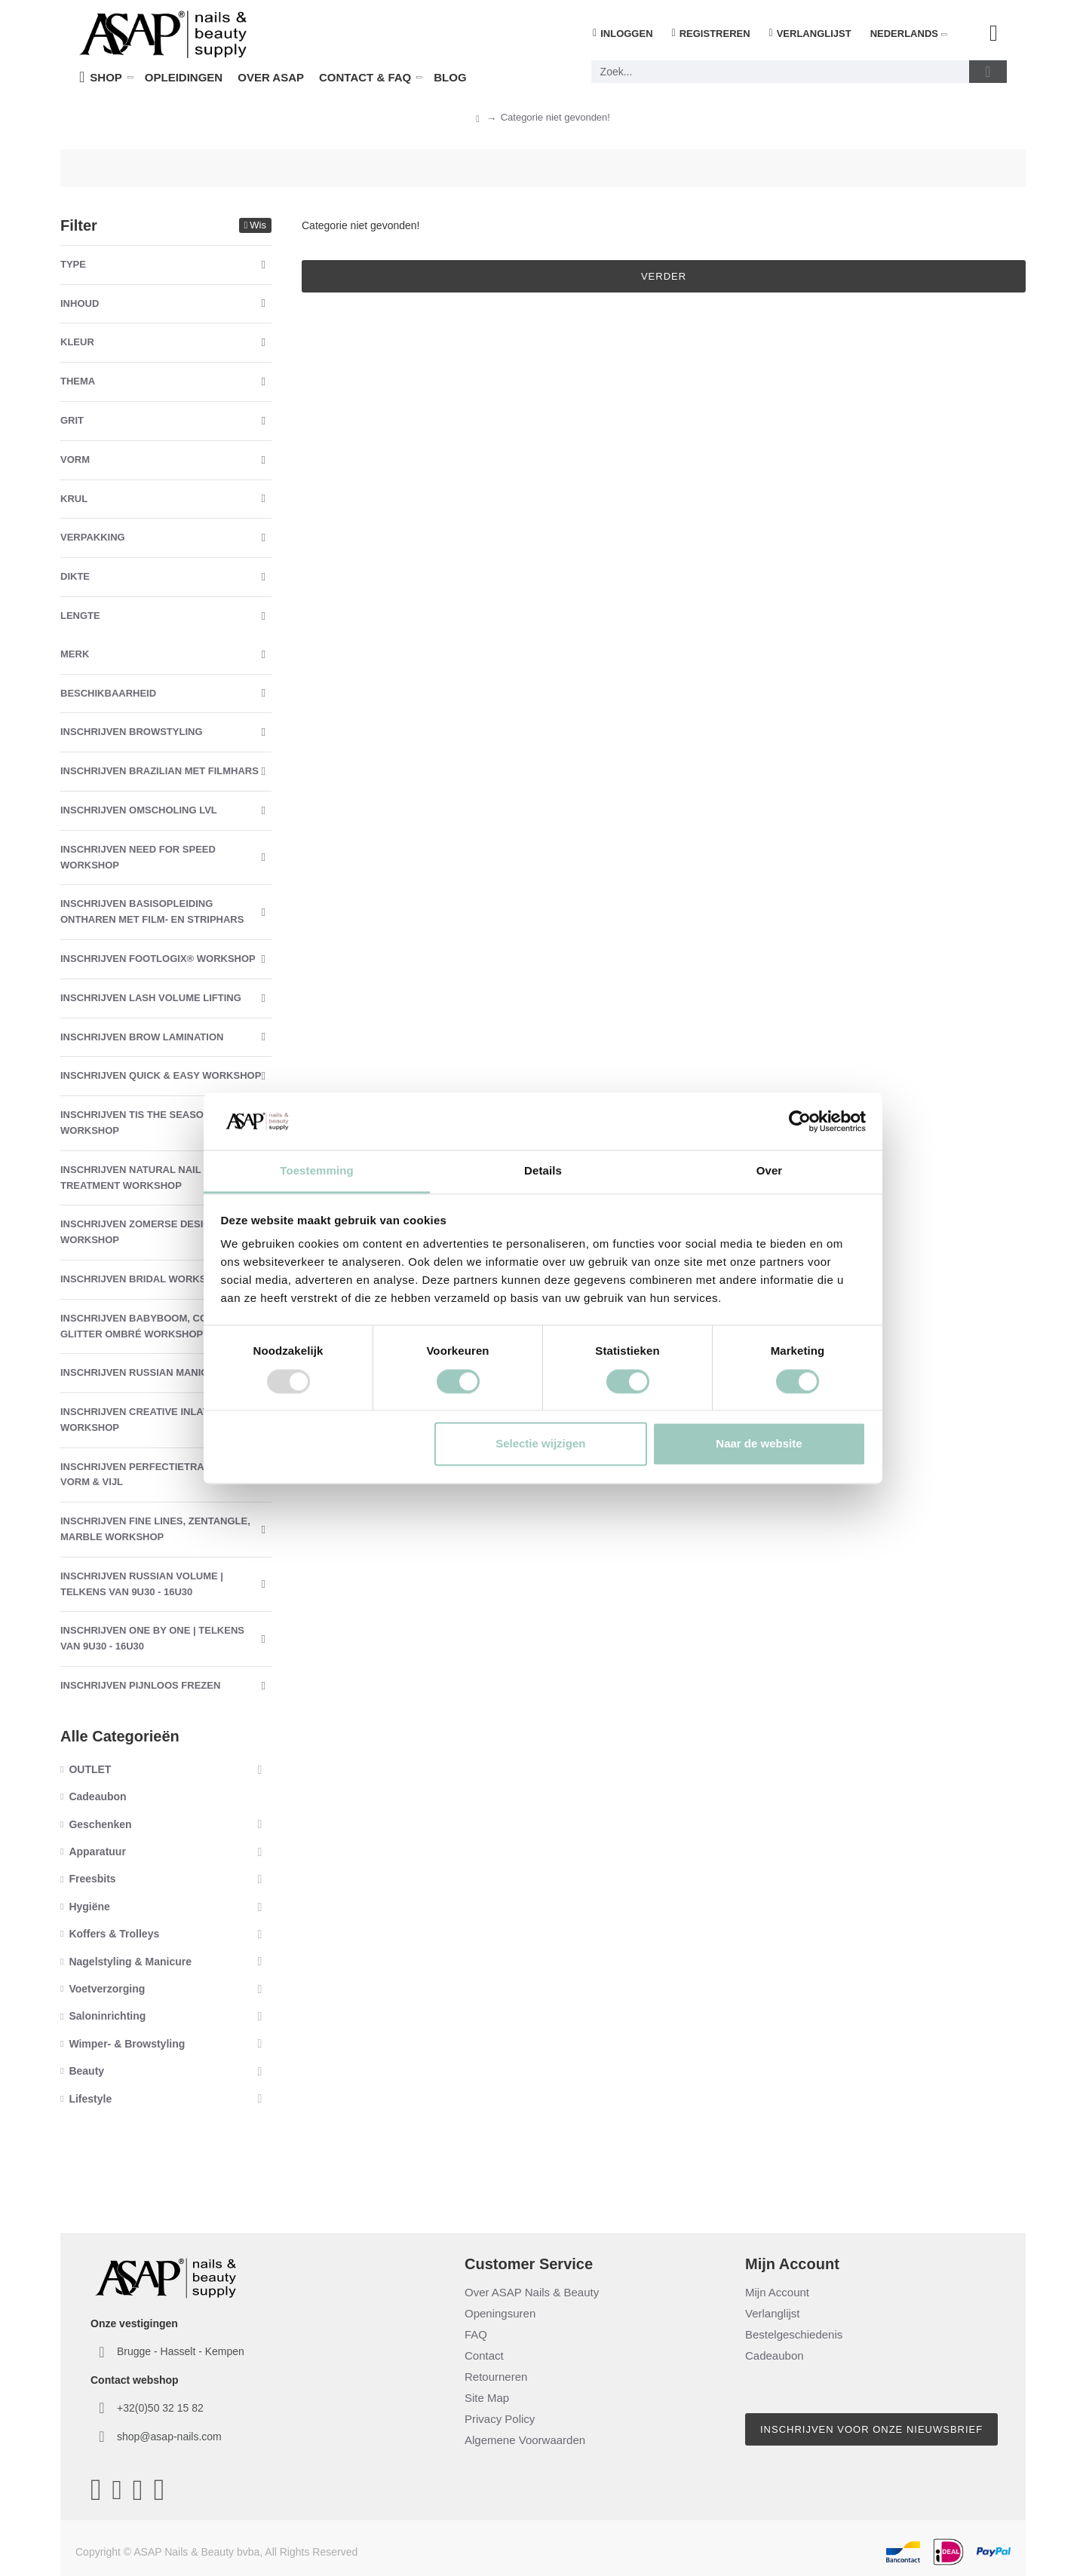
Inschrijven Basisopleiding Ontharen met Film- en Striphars (152, 911)
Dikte (75, 576)
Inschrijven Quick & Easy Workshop (160, 1075)
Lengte (80, 615)
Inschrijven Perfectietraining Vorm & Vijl (146, 1474)
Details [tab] (543, 1171)
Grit (72, 420)
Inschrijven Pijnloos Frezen (140, 1685)
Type (73, 264)
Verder (663, 276)
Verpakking (92, 537)
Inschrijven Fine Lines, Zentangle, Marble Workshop (155, 1528)
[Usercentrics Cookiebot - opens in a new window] (800, 1121)
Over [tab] (769, 1171)
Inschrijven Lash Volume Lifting (150, 997)
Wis (258, 225)
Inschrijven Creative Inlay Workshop (134, 1419)
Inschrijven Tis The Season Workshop (135, 1122)
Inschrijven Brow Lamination (141, 1037)
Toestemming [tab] (317, 1171)
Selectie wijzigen (540, 1444)
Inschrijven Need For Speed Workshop (138, 857)
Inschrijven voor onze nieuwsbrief (871, 2429)
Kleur (77, 342)
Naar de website (759, 1444)
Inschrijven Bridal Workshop (144, 1279)
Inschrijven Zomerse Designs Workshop (142, 1231)
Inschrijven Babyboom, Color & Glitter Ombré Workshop (149, 1326)
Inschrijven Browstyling (131, 731)
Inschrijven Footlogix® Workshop (158, 958)
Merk (74, 654)
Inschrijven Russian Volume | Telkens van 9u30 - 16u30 (141, 1583)
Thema (77, 381)
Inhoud (79, 303)
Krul (73, 498)
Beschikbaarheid (108, 693)
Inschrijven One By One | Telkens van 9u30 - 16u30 (152, 1638)
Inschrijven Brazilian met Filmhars (159, 770)
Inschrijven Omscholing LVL (138, 810)
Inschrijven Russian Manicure (144, 1372)
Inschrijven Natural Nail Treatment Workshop (130, 1177)
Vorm (75, 459)
